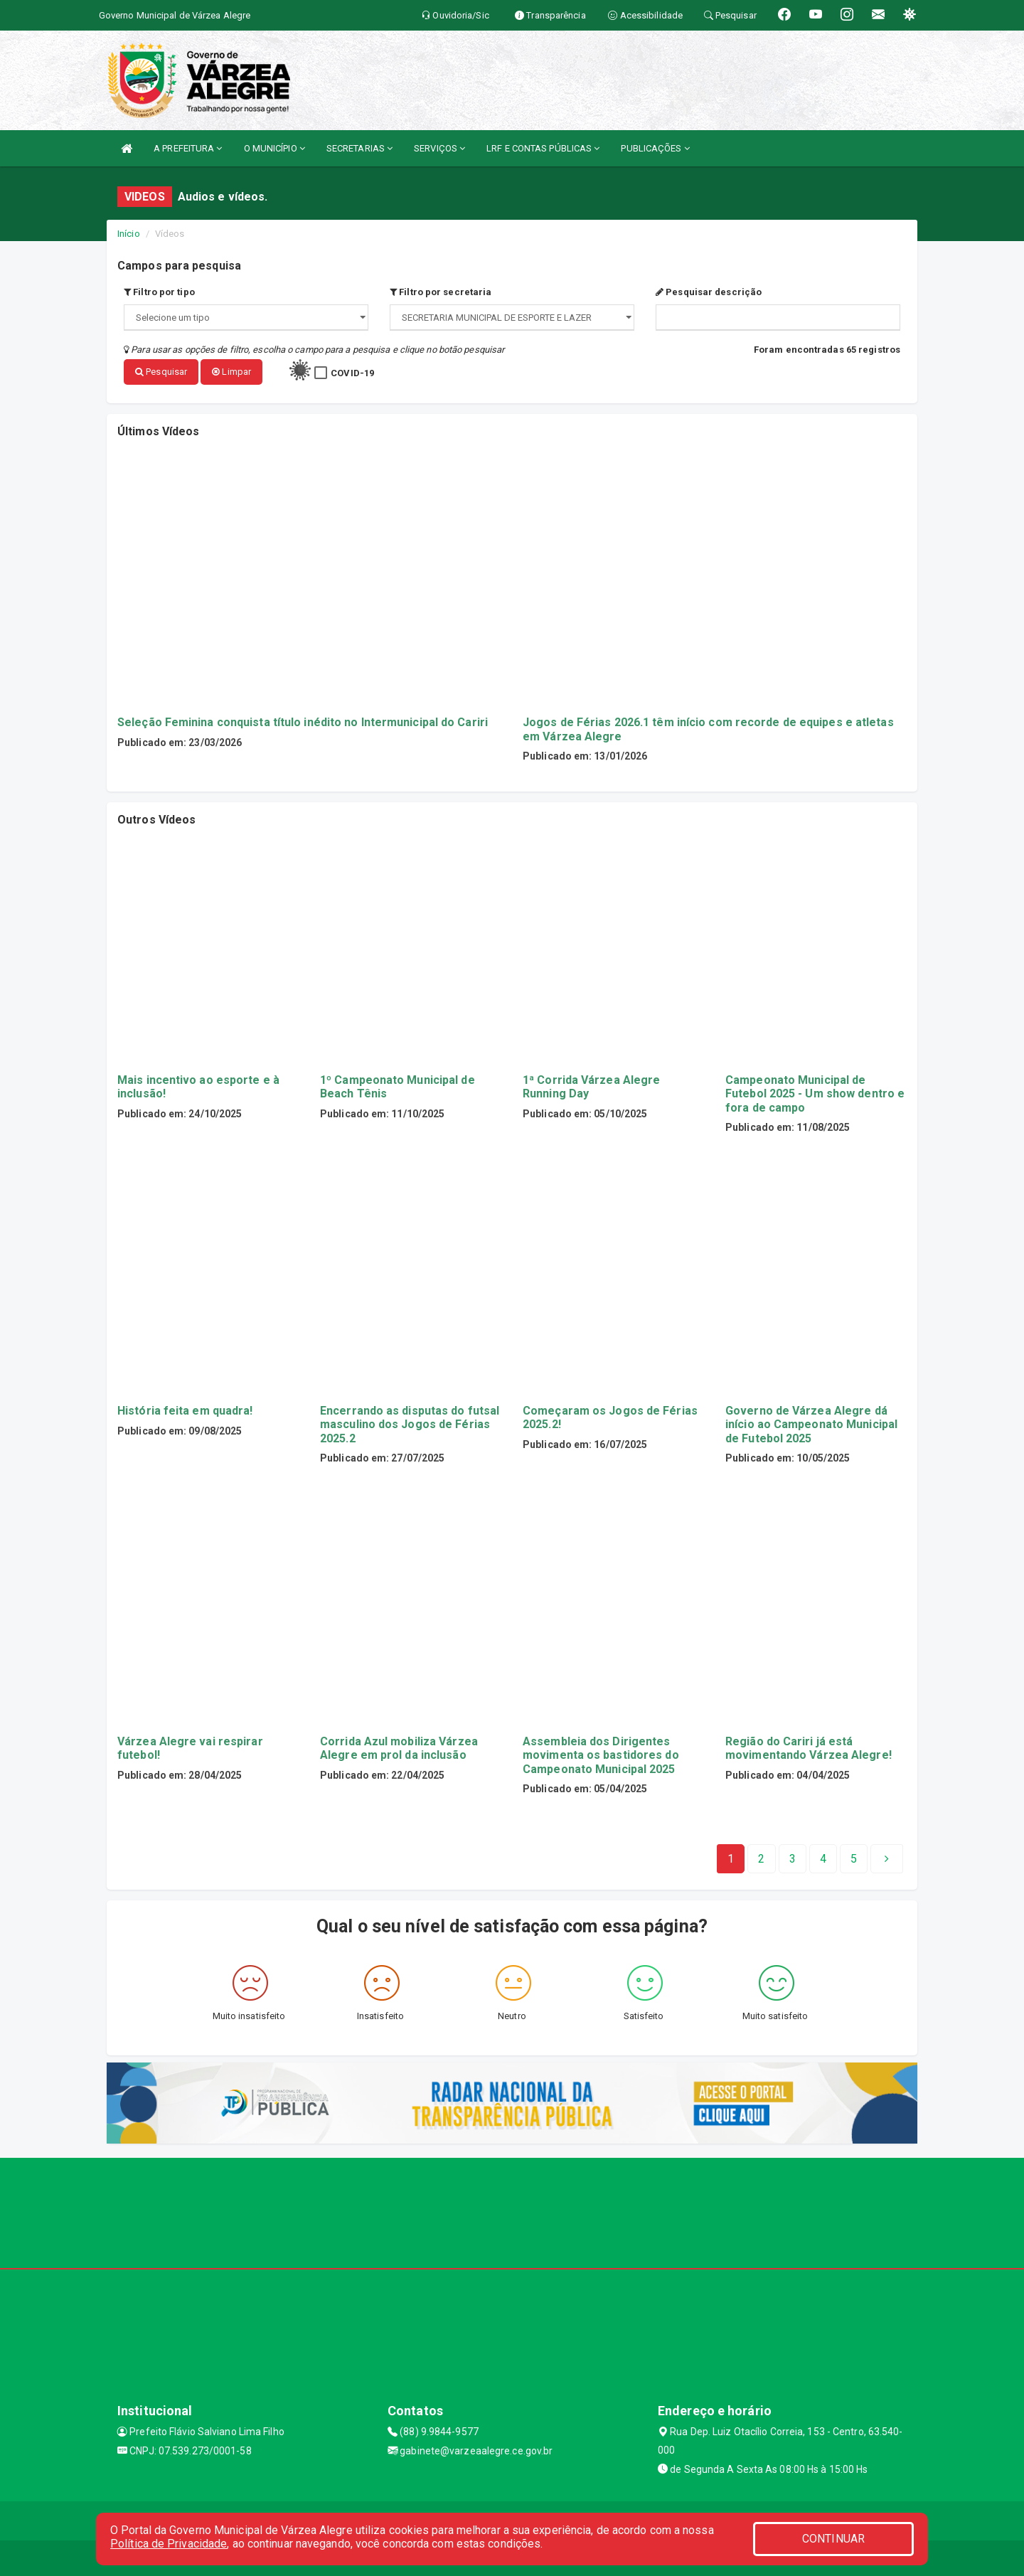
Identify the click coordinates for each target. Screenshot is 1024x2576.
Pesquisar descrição (709, 292)
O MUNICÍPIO (274, 148)
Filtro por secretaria (440, 292)
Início (128, 233)
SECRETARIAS (359, 148)
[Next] (854, 1859)
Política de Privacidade (168, 2543)
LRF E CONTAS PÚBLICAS (542, 148)
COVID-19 (352, 373)
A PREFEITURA (188, 148)
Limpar (231, 371)
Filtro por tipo (159, 292)
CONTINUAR (833, 2538)
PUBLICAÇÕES (655, 148)
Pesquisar (161, 371)
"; (512, 317)
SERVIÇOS (439, 148)
